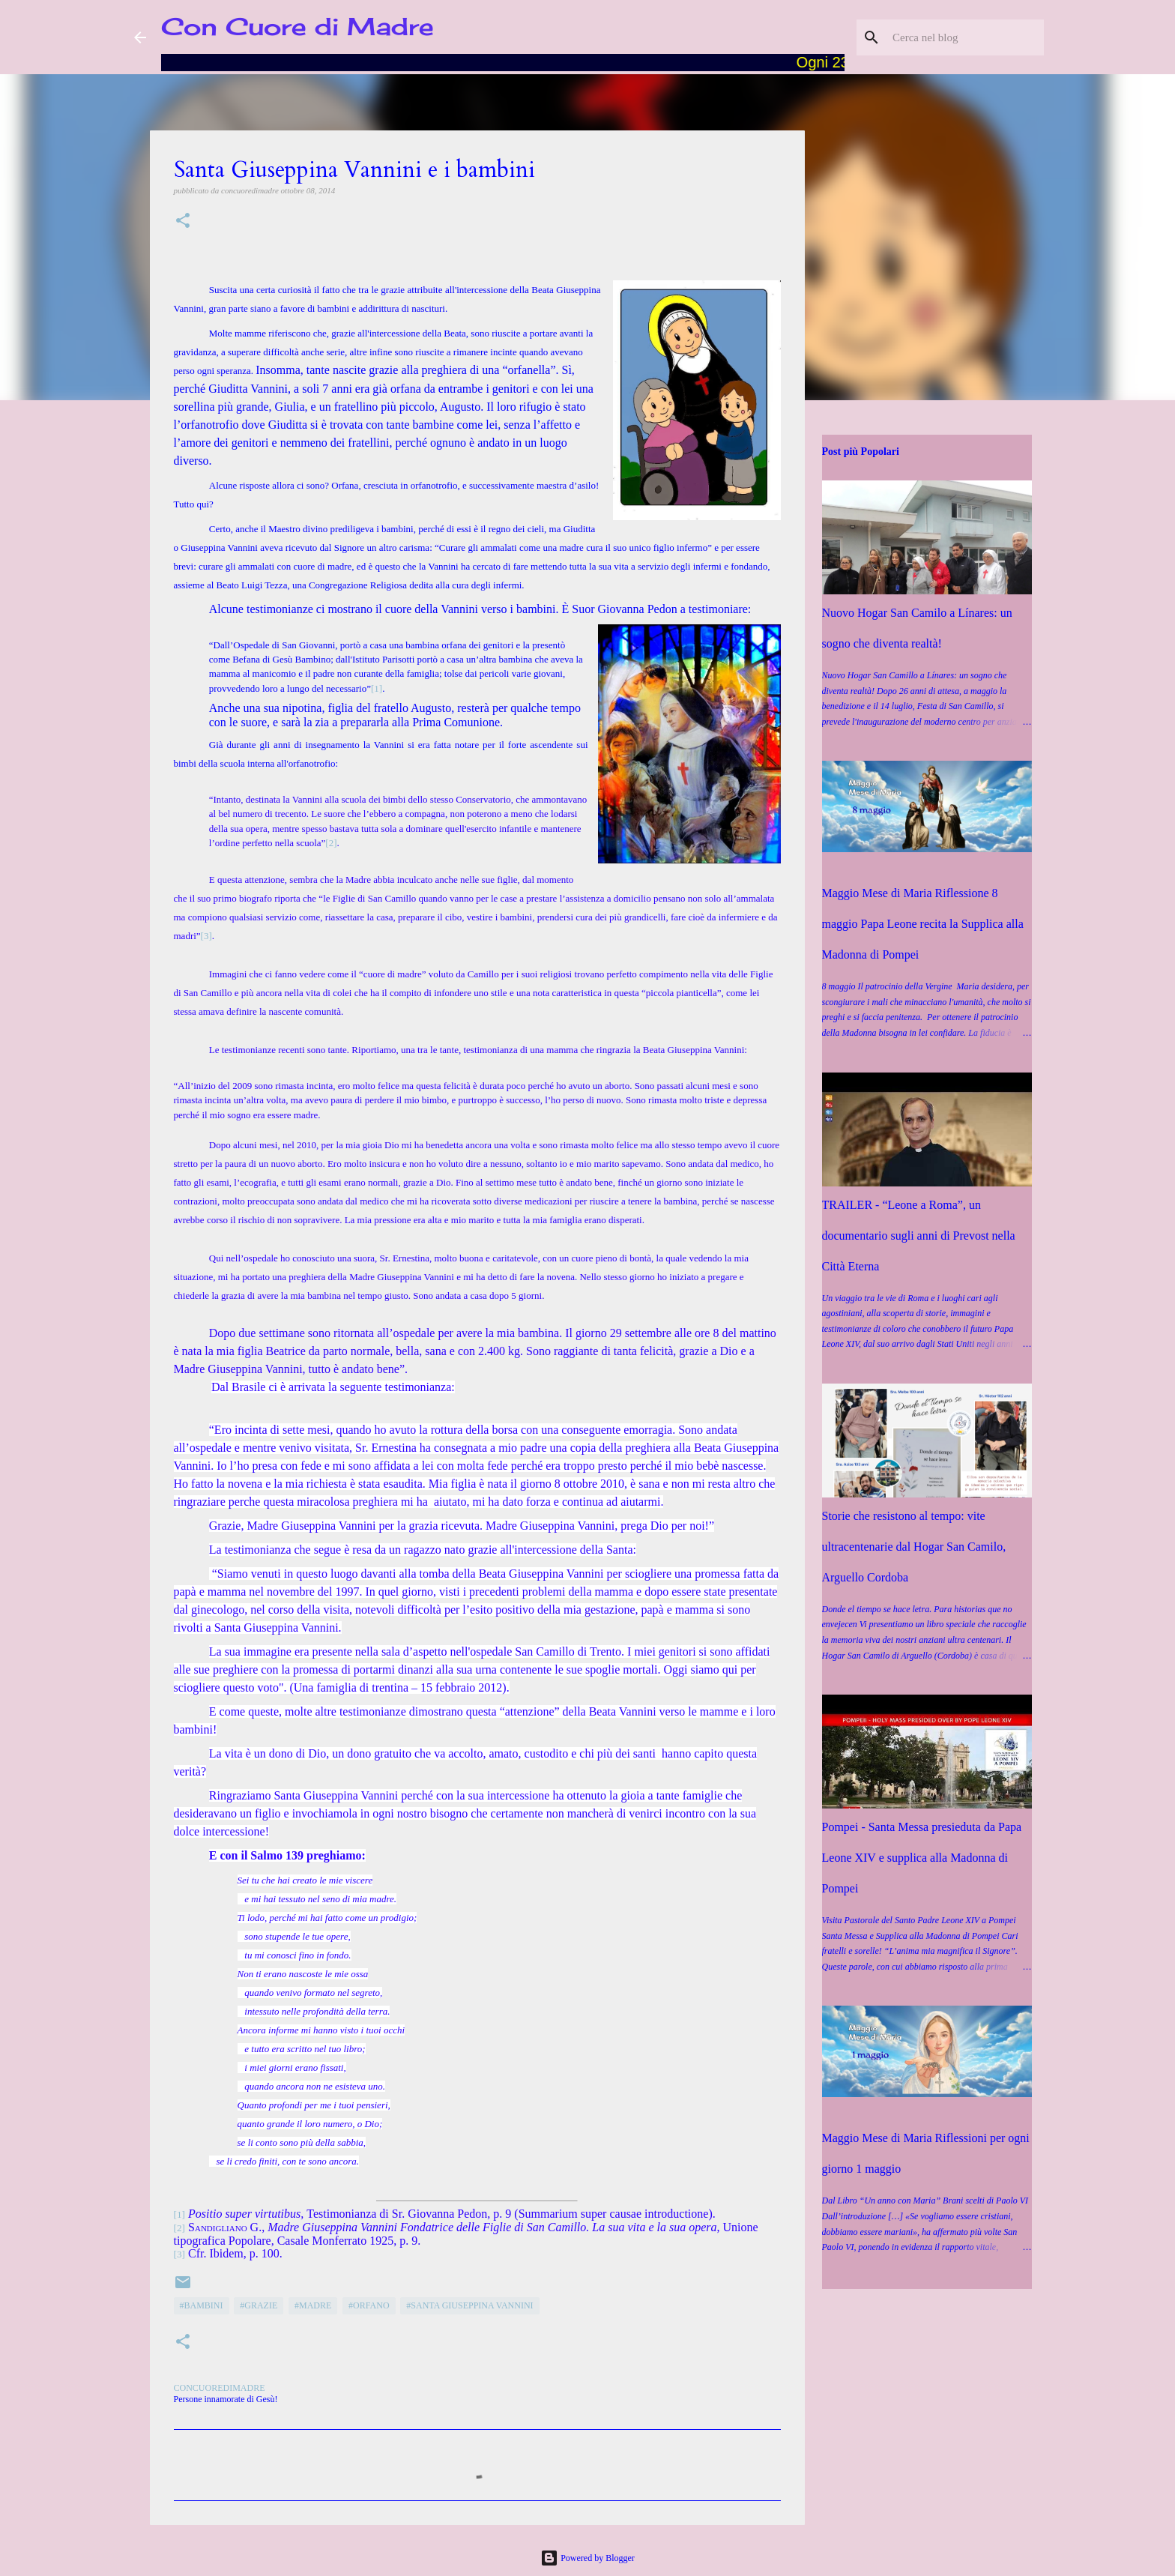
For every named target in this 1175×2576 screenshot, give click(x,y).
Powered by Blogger (587, 2558)
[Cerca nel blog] (965, 37)
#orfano (368, 2305)
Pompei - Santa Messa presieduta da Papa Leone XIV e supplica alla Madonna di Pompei (922, 1858)
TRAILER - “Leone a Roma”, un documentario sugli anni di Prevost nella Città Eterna (918, 1235)
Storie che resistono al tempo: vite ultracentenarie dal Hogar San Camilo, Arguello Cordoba (914, 1546)
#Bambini (201, 2305)
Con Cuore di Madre (297, 26)
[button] (183, 221)
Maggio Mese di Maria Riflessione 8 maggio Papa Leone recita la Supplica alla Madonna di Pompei (923, 924)
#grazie (258, 2305)
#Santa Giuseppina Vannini (469, 2305)
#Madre (312, 2305)
